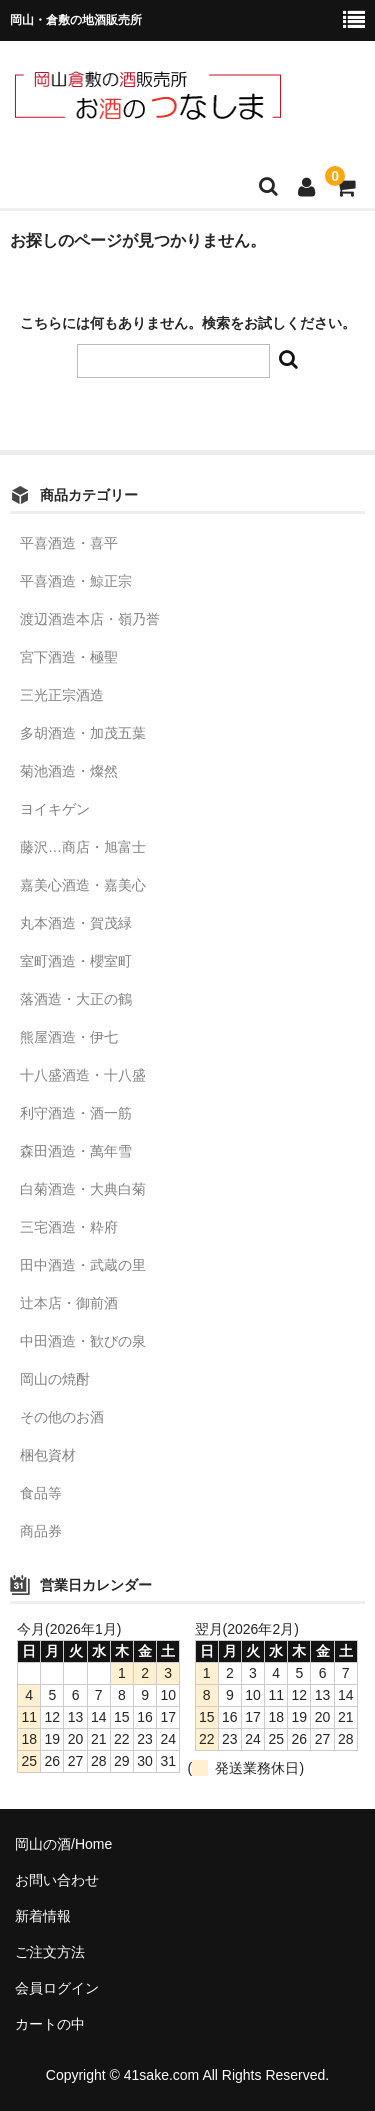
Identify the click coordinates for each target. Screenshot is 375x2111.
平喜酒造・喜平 (69, 543)
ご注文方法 (50, 1952)
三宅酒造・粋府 (69, 1227)
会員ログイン (57, 1988)
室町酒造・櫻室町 (76, 961)
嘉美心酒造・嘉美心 (83, 885)
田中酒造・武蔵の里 (83, 1265)
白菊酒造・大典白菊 (83, 1189)
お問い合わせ (57, 1880)
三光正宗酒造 (62, 695)
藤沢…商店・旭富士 (83, 847)
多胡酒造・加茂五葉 (83, 733)
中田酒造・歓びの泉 (83, 1341)
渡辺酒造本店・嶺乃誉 (90, 619)
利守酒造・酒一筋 (76, 1113)
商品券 (41, 1531)
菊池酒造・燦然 (69, 771)
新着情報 (43, 1916)
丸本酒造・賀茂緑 (76, 923)
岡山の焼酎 (55, 1379)
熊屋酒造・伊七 (69, 1037)
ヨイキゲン (55, 809)
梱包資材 (48, 1455)
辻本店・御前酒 (69, 1303)
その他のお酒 (62, 1417)
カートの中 (50, 2024)
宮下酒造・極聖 (69, 657)
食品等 (41, 1493)
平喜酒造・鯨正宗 (76, 581)
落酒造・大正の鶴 (76, 999)
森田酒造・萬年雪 (76, 1151)
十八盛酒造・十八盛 (83, 1075)
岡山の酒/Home (63, 1844)
